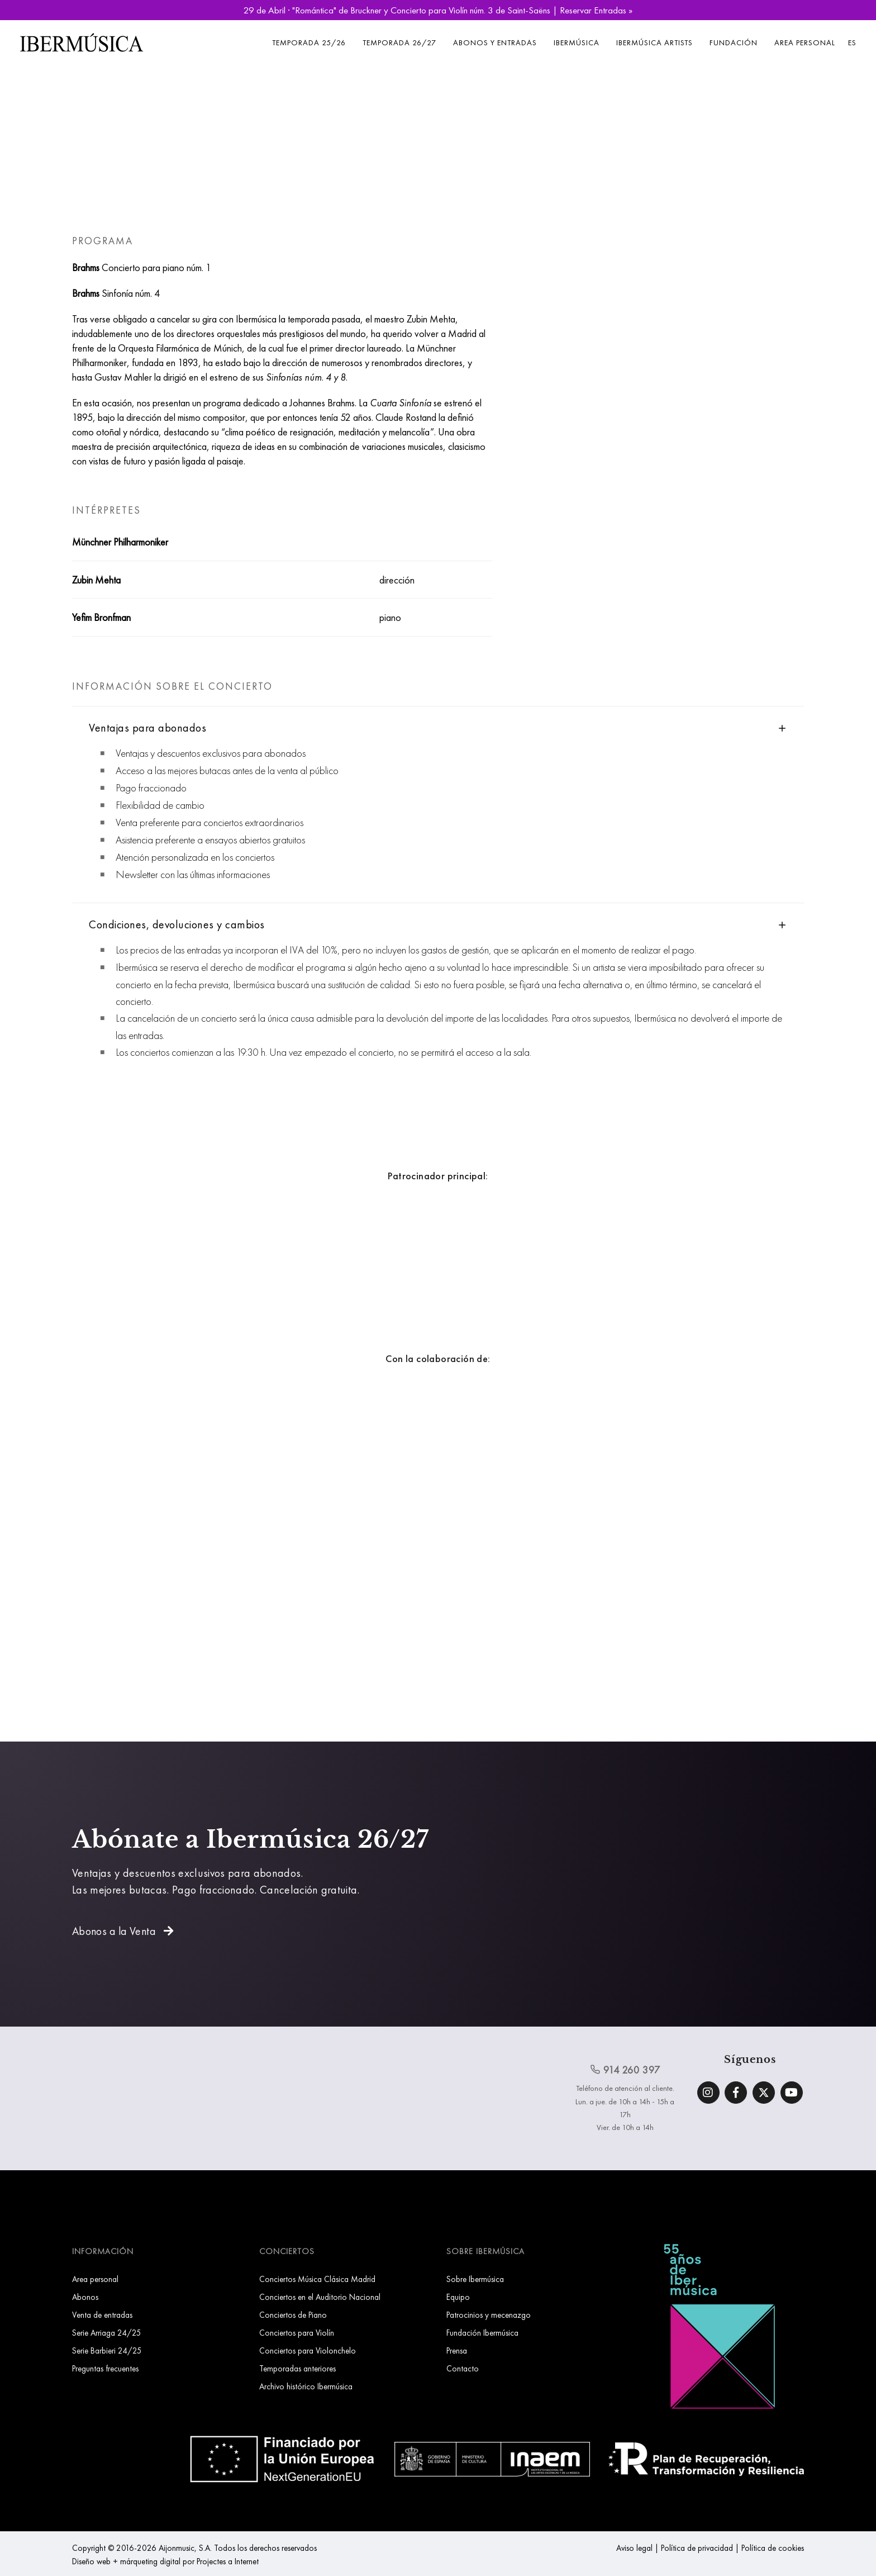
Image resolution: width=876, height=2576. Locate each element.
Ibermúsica (576, 42)
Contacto (462, 2368)
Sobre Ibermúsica (475, 2279)
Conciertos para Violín (296, 2332)
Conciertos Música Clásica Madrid (317, 2279)
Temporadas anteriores (297, 2368)
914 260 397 (625, 2069)
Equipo (458, 2297)
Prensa (456, 2350)
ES (852, 42)
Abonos (85, 2297)
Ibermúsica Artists (654, 42)
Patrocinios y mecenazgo (488, 2314)
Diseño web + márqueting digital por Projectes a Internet (165, 2561)
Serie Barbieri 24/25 (107, 2350)
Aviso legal (634, 2547)
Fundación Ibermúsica (482, 2332)
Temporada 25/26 (309, 42)
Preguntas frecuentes (105, 2368)
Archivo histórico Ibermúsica (306, 2386)
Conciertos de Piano (293, 2314)
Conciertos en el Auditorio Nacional (319, 2297)
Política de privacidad (697, 2547)
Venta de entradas (102, 2314)
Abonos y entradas (495, 42)
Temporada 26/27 (399, 42)
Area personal (804, 42)
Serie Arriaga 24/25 (106, 2332)
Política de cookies (772, 2547)
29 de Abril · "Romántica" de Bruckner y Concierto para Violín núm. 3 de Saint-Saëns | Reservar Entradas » (438, 10)
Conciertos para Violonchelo (307, 2350)
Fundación (734, 42)
